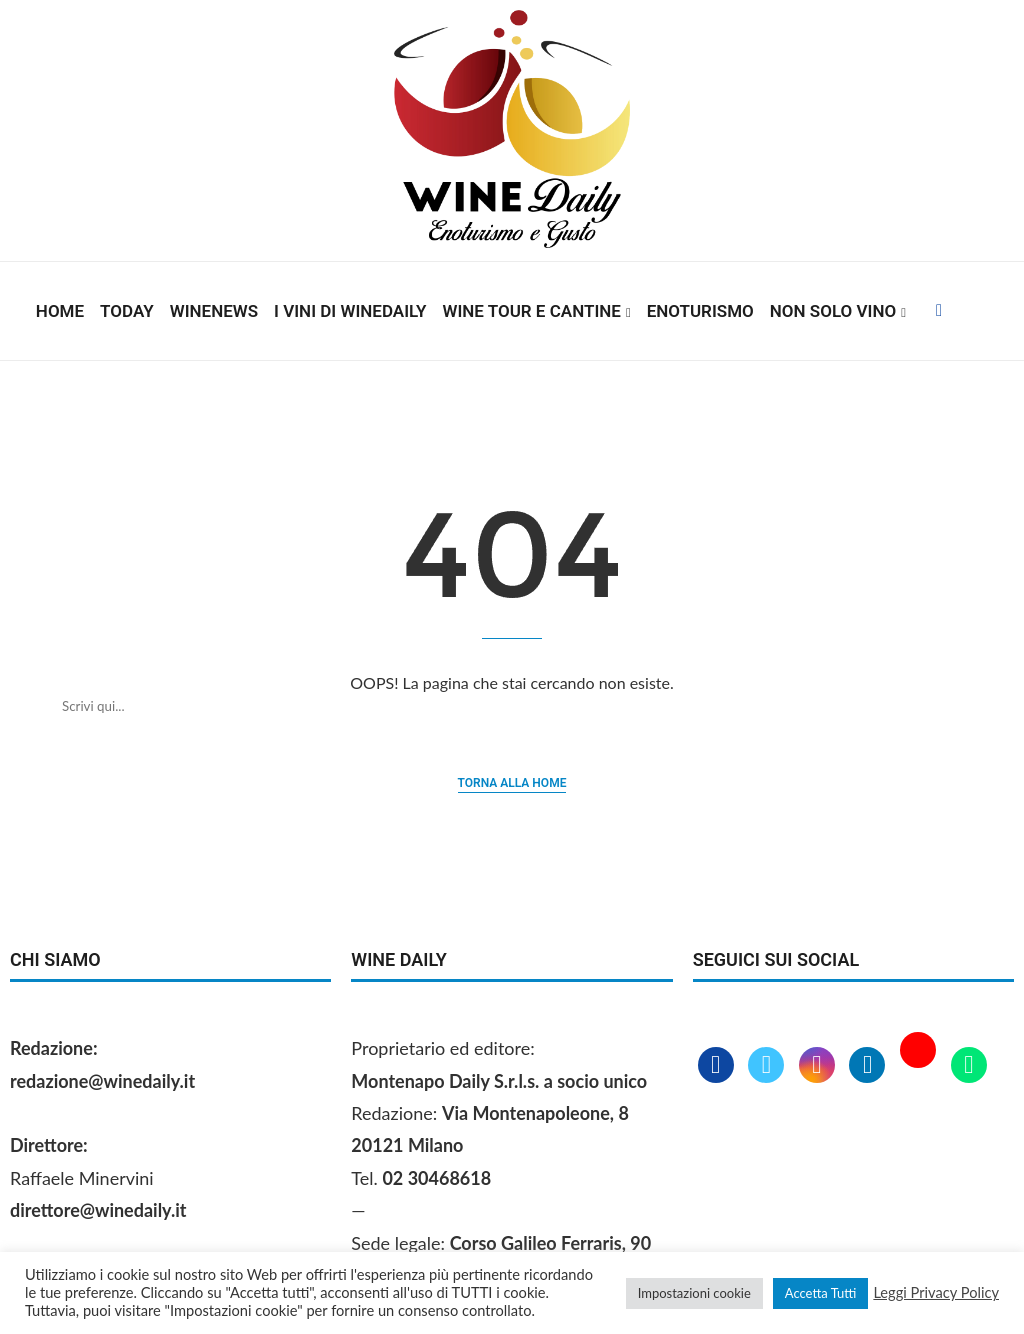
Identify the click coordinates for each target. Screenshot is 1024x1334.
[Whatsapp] (969, 1066)
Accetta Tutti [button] (821, 1293)
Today (127, 311)
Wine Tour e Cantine (532, 311)
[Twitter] (768, 1066)
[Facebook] (939, 311)
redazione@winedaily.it (102, 1081)
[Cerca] (492, 706)
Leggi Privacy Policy (936, 1292)
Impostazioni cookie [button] (694, 1293)
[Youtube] (920, 1066)
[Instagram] (819, 1066)
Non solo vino (833, 311)
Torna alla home (512, 783)
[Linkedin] (869, 1066)
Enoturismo (700, 311)
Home (60, 311)
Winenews (214, 311)
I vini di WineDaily (350, 311)
